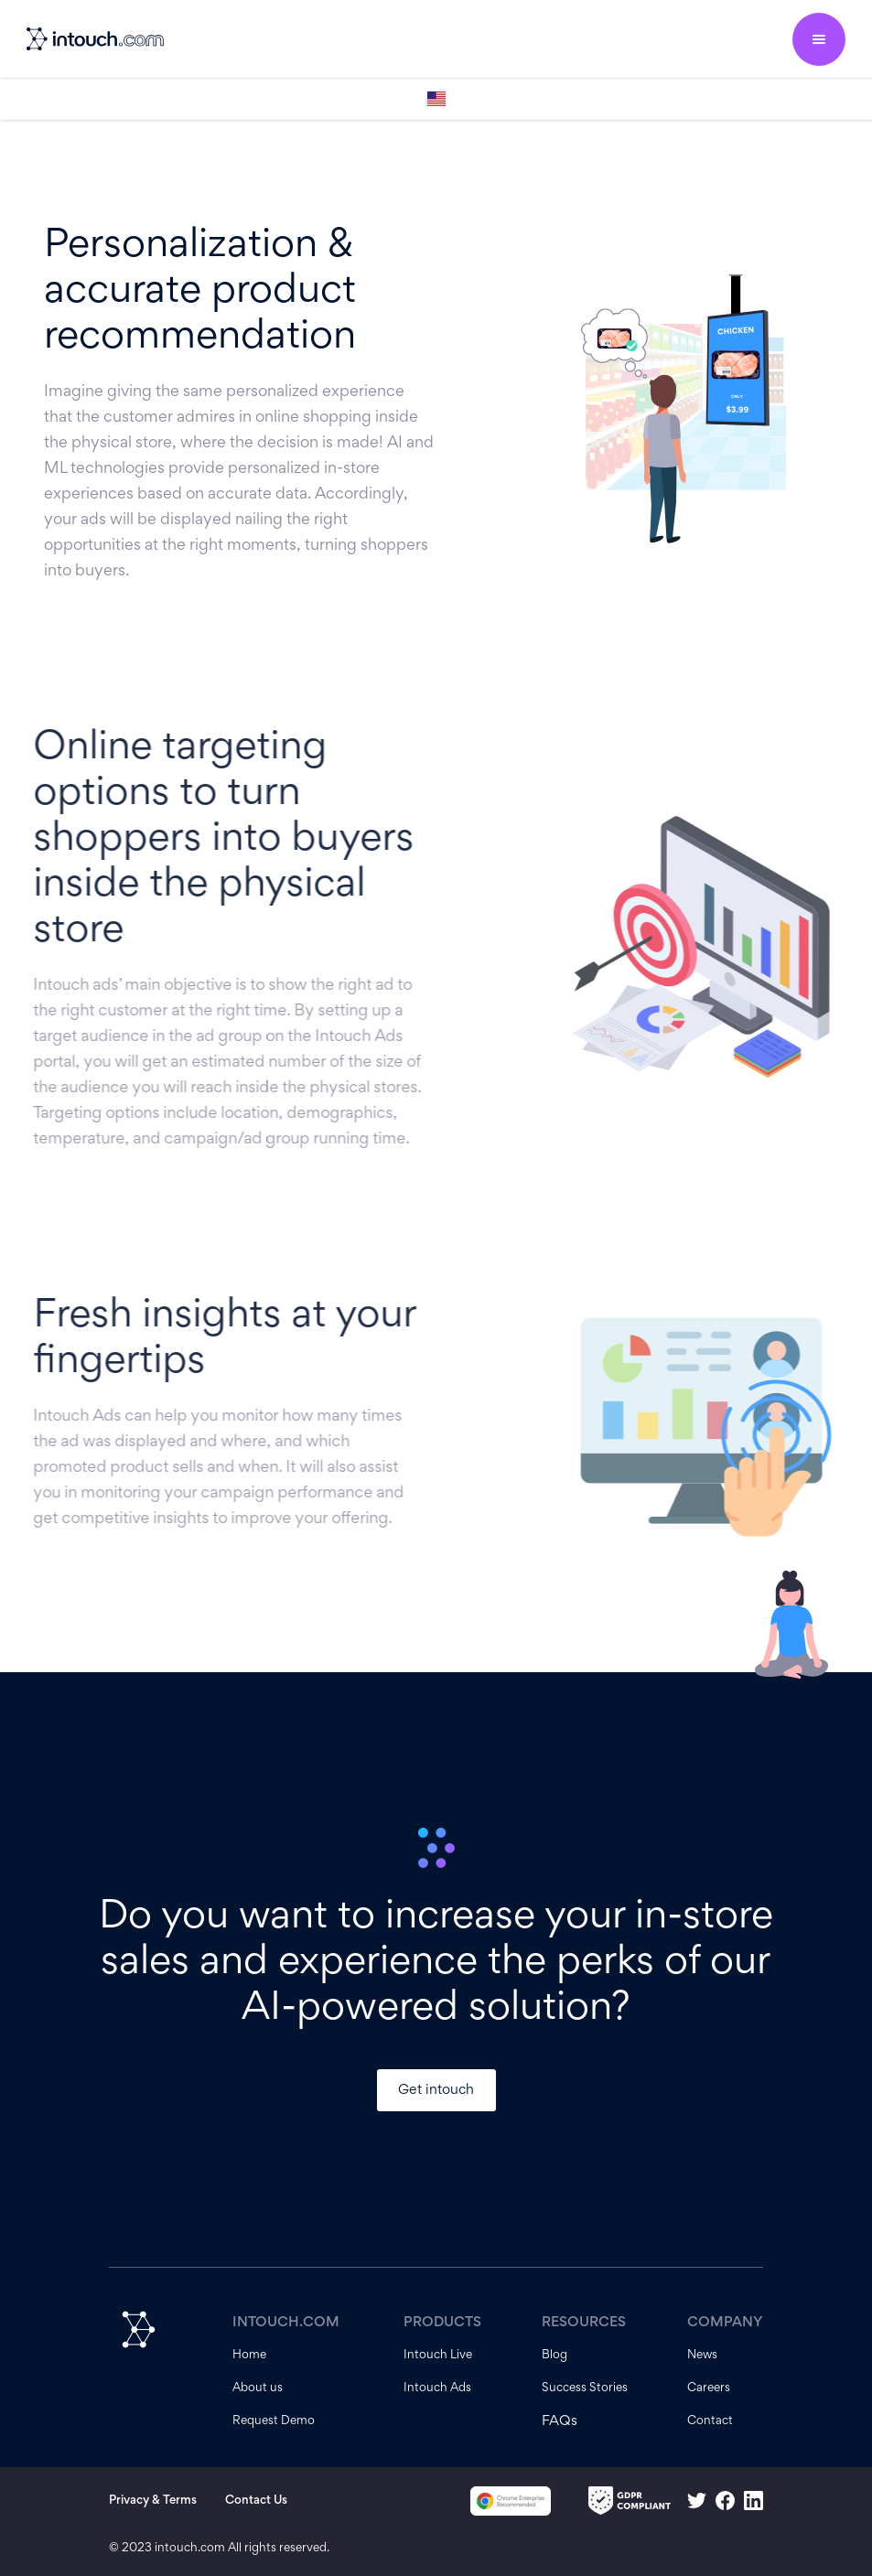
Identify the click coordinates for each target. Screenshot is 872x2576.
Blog (554, 2355)
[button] (818, 39)
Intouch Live (438, 2355)
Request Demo (273, 2421)
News (702, 2355)
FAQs (559, 2421)
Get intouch (436, 2090)
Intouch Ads (437, 2388)
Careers (708, 2388)
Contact (710, 2421)
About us (257, 2388)
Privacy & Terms (153, 2501)
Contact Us (256, 2501)
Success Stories (585, 2388)
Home (249, 2355)
